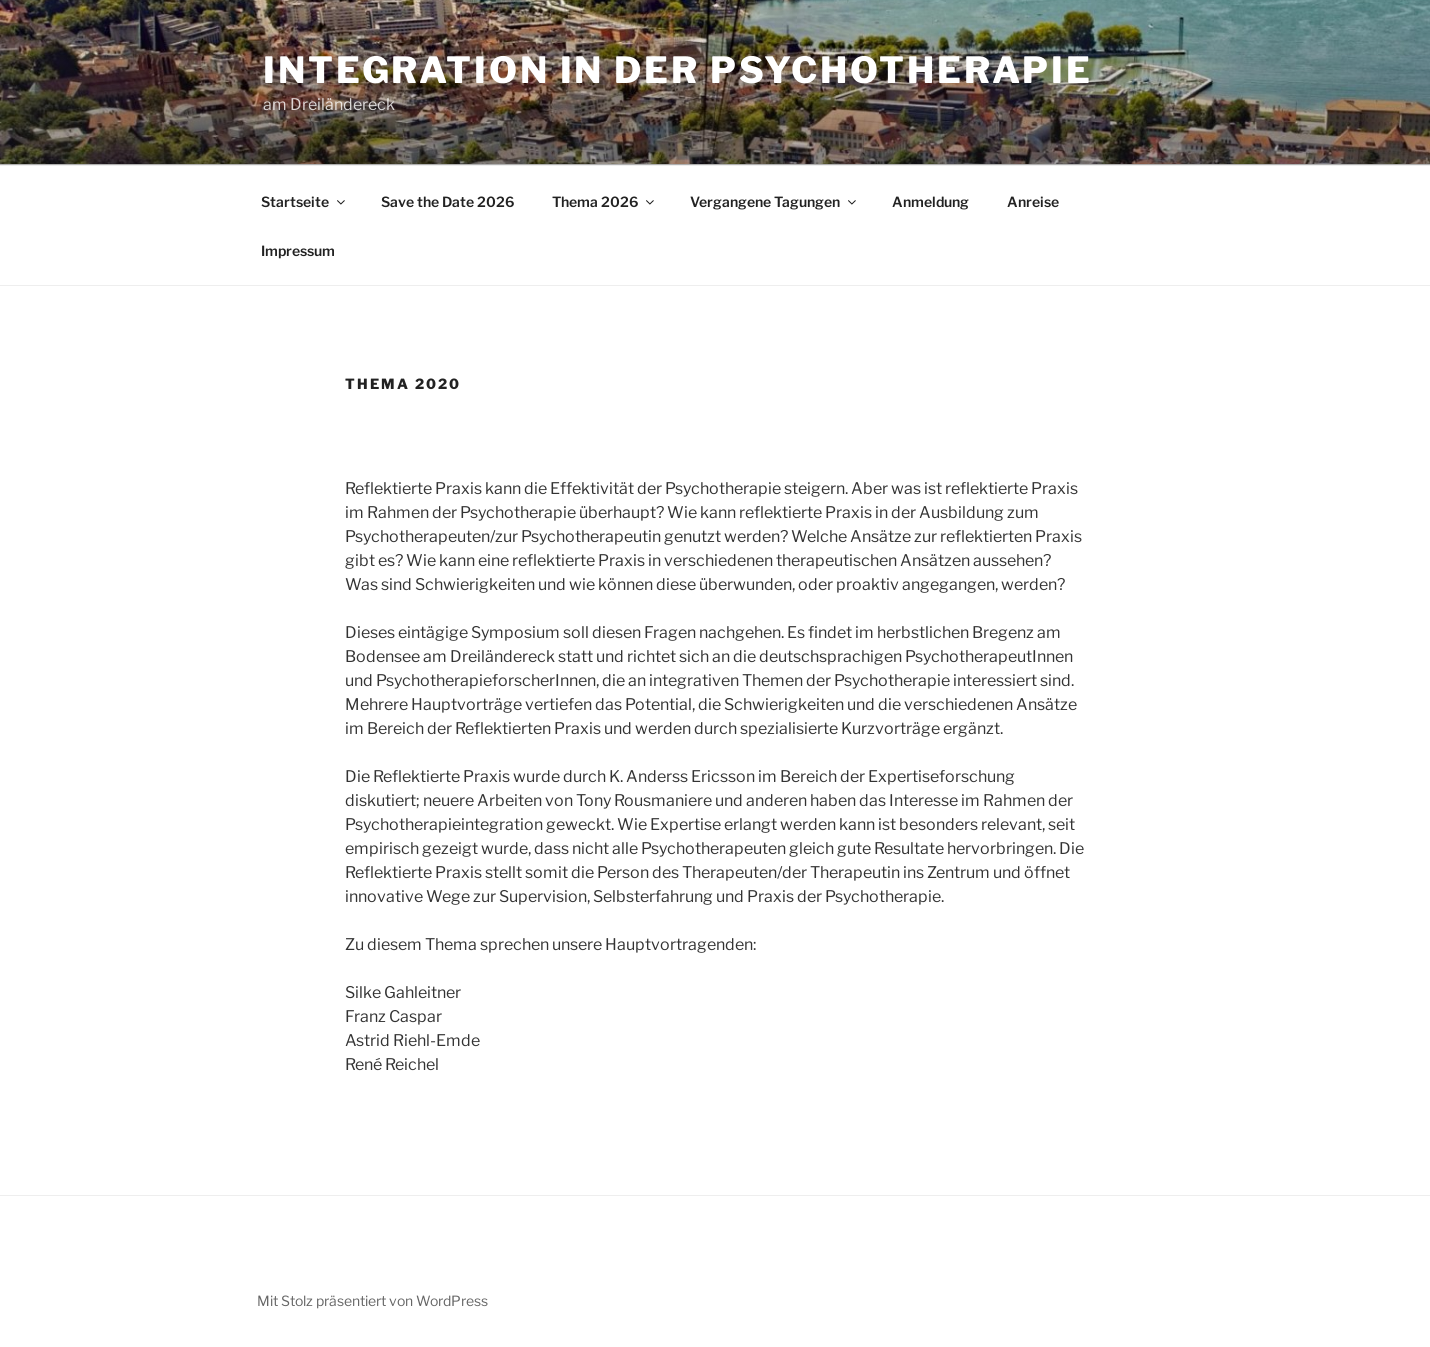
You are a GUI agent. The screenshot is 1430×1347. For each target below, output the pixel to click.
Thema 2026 (604, 201)
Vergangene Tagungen (774, 201)
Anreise (1033, 201)
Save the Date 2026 (447, 201)
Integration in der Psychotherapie (678, 70)
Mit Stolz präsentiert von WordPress (372, 1300)
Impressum (298, 250)
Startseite (304, 201)
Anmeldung (930, 201)
